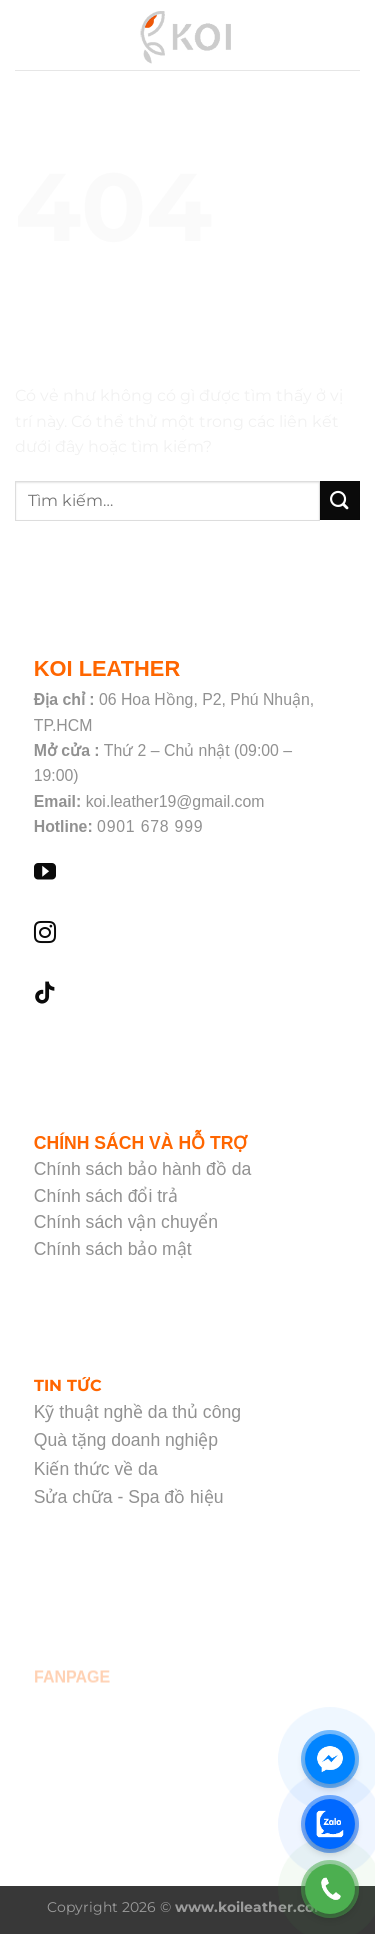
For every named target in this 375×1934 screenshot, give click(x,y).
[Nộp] (340, 500)
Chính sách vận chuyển (126, 1222)
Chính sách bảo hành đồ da (143, 1169)
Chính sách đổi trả (106, 1196)
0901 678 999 (150, 826)
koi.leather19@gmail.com (175, 801)
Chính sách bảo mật (113, 1249)
